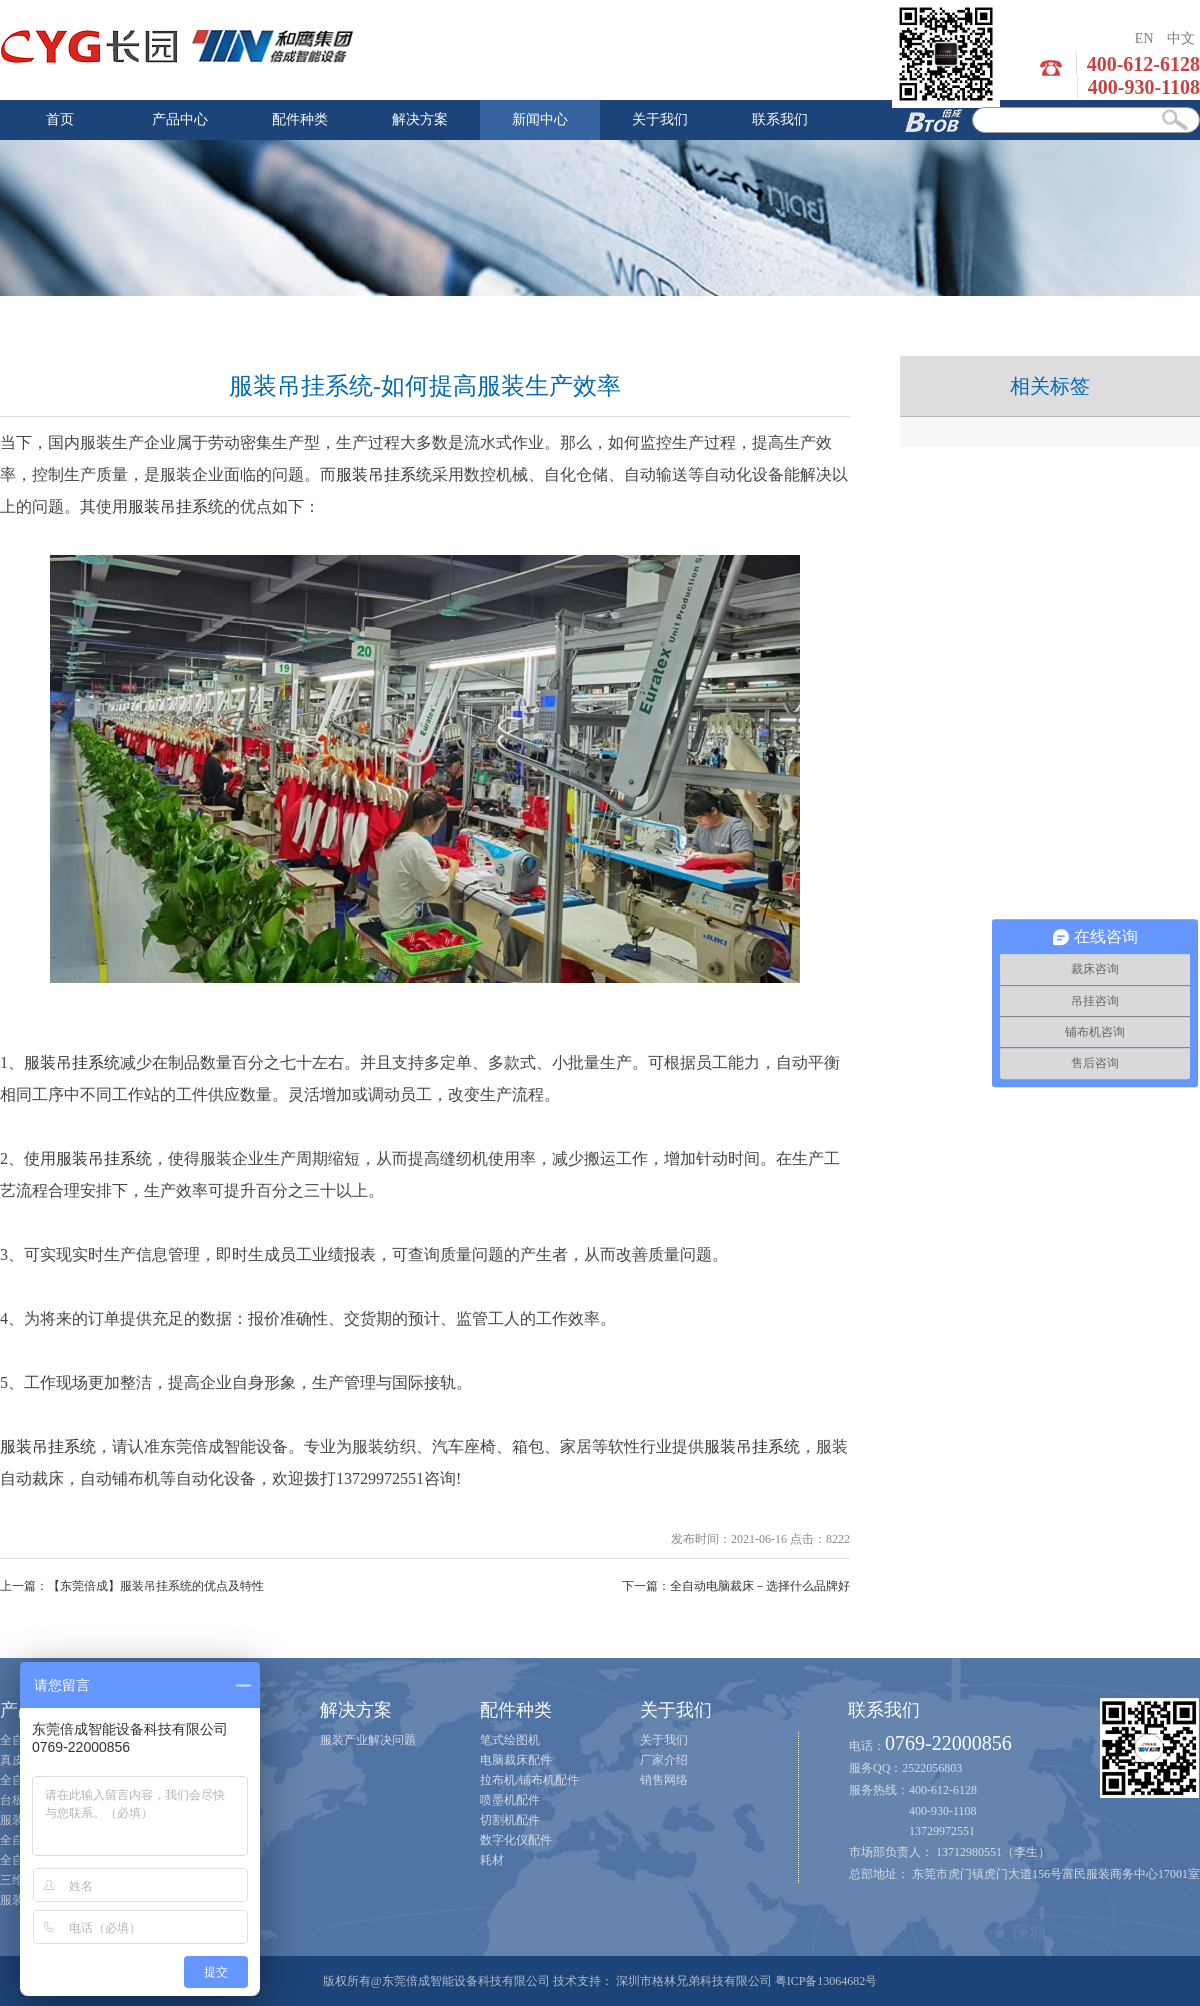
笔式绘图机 (510, 1740)
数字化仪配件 (516, 1840)
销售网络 (664, 1780)
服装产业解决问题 (368, 1740)
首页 (60, 119)
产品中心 (180, 119)
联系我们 (780, 119)
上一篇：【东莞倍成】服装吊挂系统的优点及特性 (132, 1586)
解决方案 (420, 119)
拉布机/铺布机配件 (529, 1780)
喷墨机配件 (510, 1800)
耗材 (492, 1860)
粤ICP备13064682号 (826, 1981)
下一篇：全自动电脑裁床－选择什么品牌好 (736, 1586)
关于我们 (660, 119)
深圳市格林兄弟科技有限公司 (694, 1981)
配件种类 (300, 119)
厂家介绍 (664, 1760)
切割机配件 (510, 1820)
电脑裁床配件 (516, 1760)
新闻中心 (540, 119)
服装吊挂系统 (384, 474)
